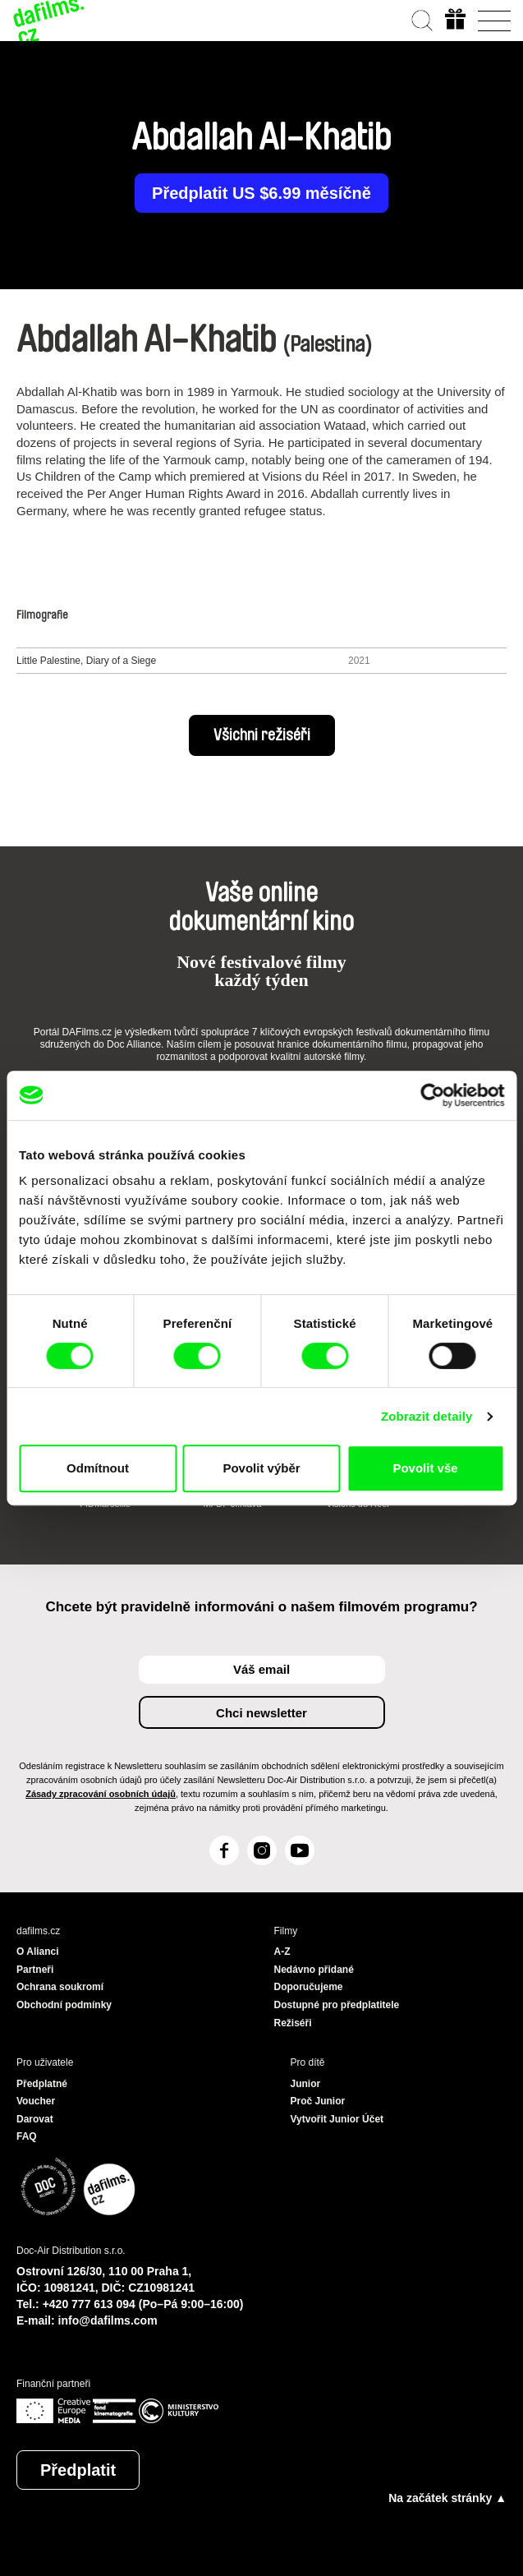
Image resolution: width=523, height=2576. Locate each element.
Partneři (34, 1969)
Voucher (35, 2101)
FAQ (26, 2136)
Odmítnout (98, 1468)
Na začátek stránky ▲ (447, 2498)
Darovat (34, 2119)
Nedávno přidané (314, 1969)
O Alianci (37, 1951)
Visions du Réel (358, 1504)
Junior (306, 2084)
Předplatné (41, 2084)
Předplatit (78, 2470)
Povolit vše (424, 1468)
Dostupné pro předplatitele (337, 2005)
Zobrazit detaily (427, 1416)
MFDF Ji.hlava (232, 1504)
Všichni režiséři (261, 735)
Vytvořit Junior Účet (337, 2119)
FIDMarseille (105, 1504)
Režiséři (293, 2023)
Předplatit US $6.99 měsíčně (261, 193)
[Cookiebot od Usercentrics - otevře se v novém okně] (432, 1095)
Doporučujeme (308, 1987)
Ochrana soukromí (59, 1987)
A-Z (282, 1951)
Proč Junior (318, 2101)
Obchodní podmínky (64, 2005)
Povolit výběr (261, 1468)
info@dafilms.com (108, 2320)
